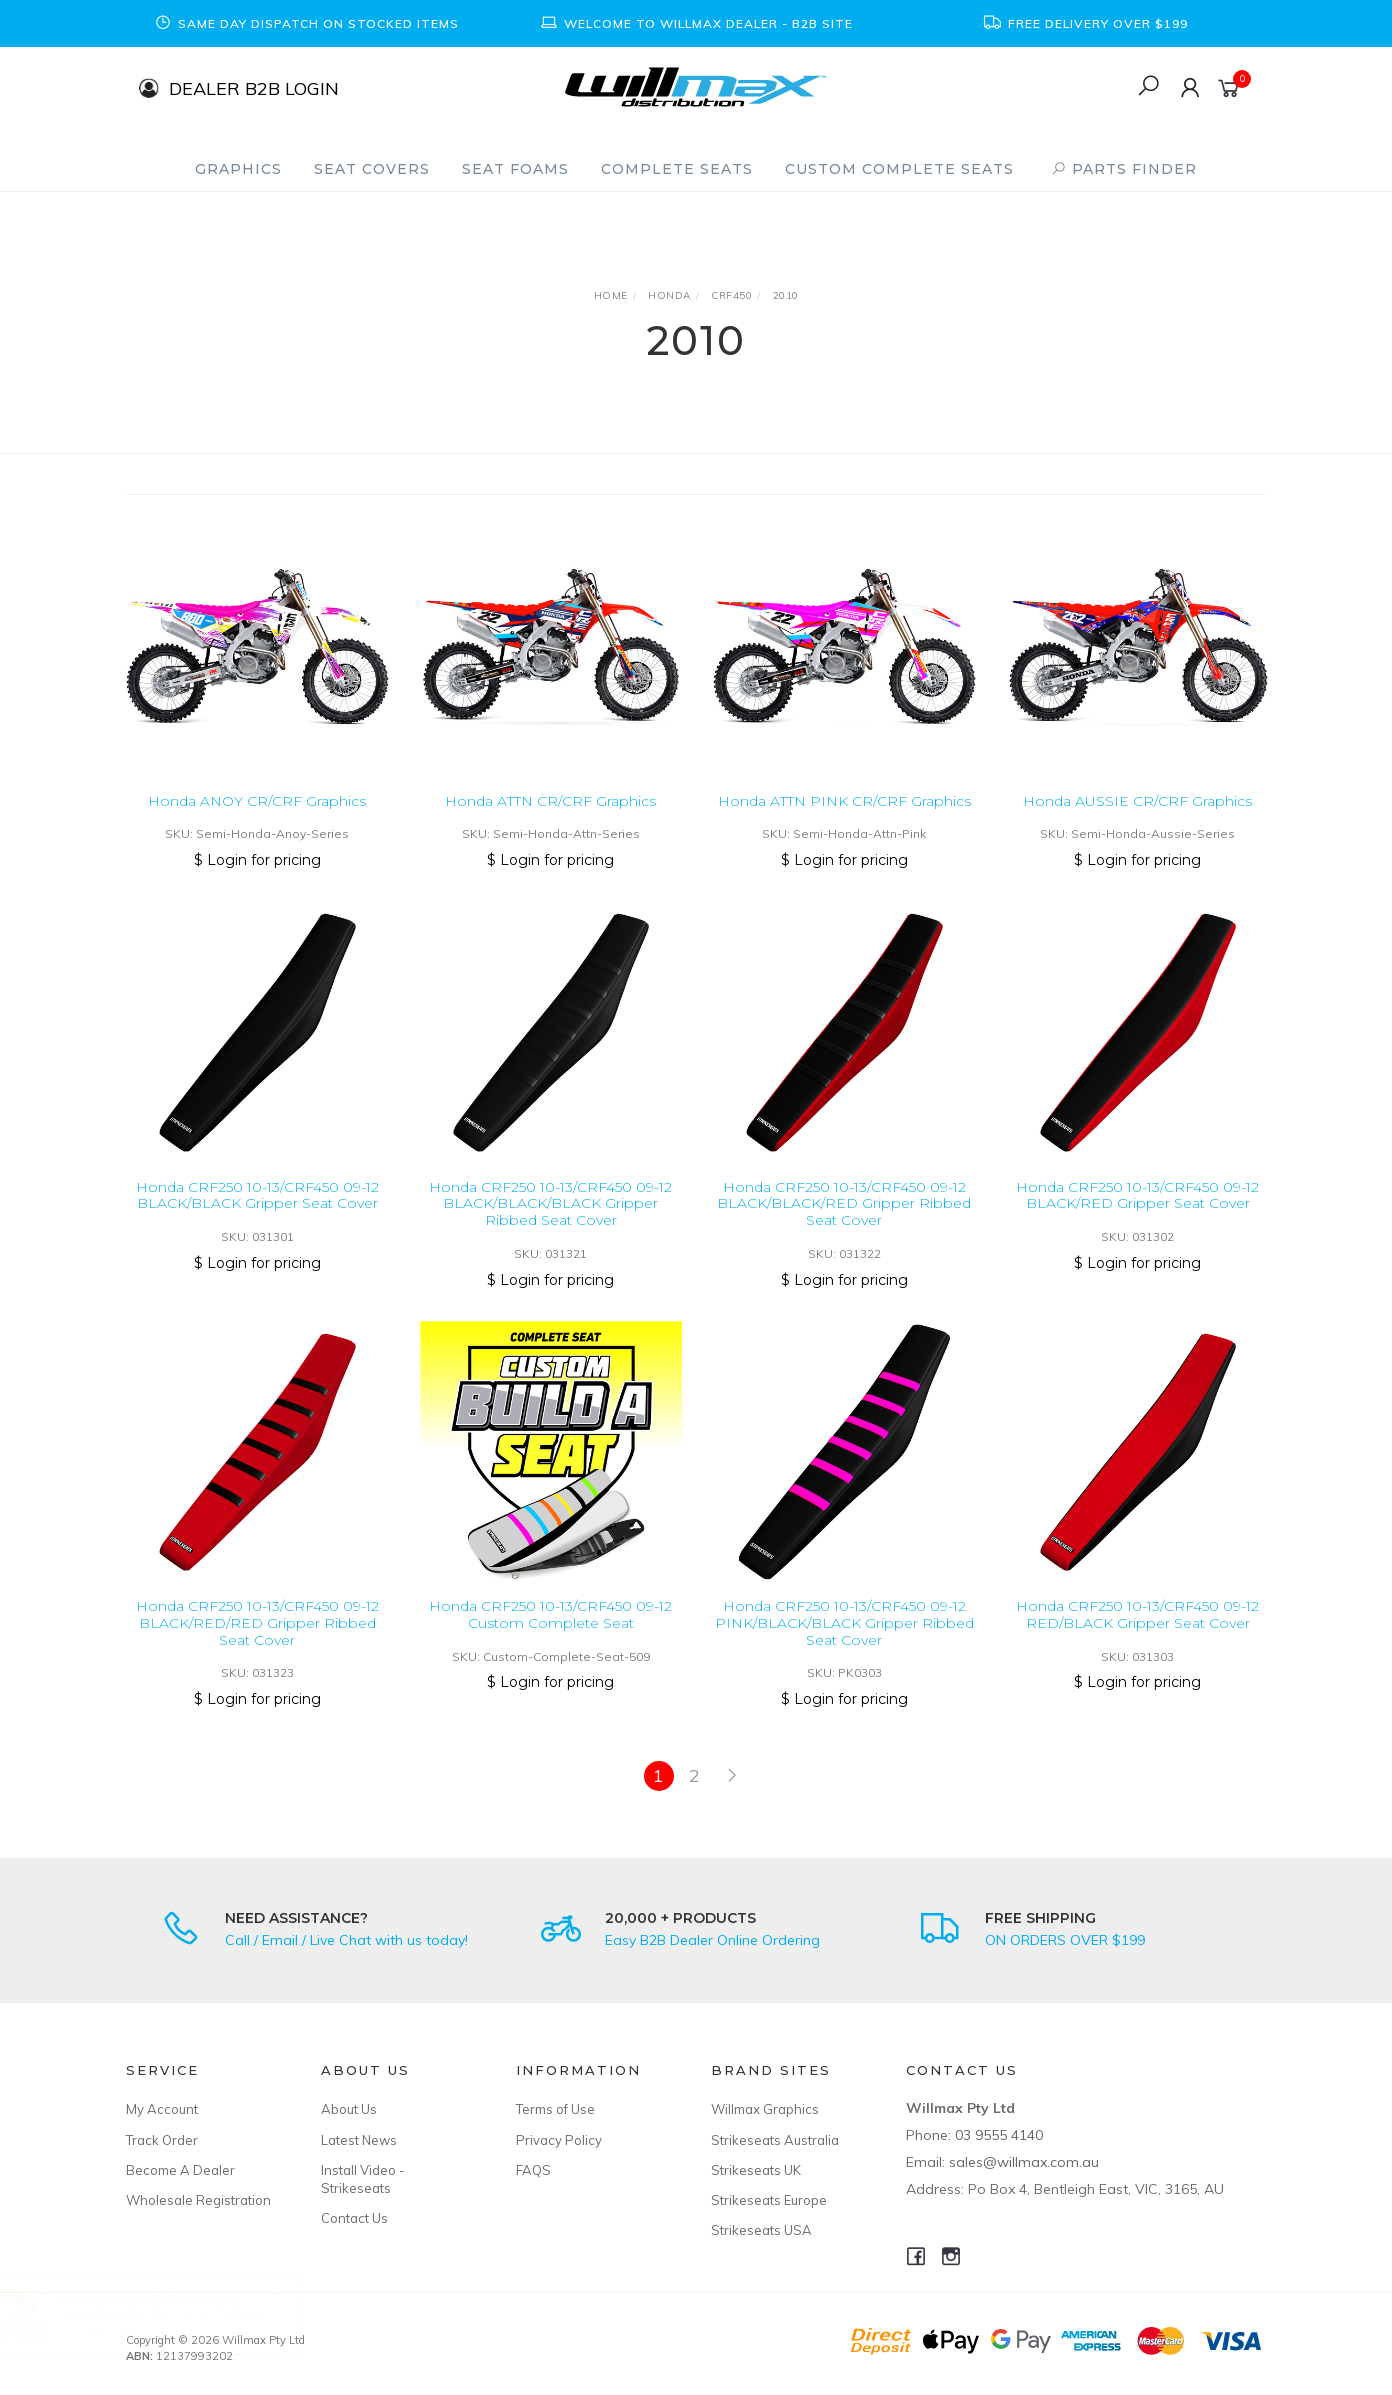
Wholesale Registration (198, 2200)
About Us (349, 2109)
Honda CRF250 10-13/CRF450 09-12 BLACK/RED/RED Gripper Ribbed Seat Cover (257, 1645)
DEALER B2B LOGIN (254, 87)
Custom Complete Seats (899, 169)
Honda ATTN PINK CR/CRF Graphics (844, 801)
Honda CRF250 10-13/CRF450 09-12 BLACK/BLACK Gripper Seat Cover (257, 1217)
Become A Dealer (180, 2170)
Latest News (359, 2140)
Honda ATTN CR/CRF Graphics (550, 801)
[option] (306, 23)
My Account (162, 2109)
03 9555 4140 (999, 2135)
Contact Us (354, 2218)
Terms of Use (555, 2109)
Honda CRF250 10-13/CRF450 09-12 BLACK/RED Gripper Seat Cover (1137, 1217)
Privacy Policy (559, 2140)
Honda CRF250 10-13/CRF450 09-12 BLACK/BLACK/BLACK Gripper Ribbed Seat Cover (550, 1226)
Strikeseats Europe (769, 2200)
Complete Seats (677, 169)
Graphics (238, 169)
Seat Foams (515, 169)
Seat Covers (372, 169)
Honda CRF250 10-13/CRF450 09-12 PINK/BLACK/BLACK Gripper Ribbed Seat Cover (844, 1645)
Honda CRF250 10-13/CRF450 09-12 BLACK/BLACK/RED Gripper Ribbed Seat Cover (844, 1226)
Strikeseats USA (761, 2230)
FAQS (533, 2170)
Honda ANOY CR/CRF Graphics (257, 801)
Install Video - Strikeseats (363, 2179)
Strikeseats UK (756, 2170)
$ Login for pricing (257, 860)
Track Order (162, 2140)
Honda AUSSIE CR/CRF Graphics (1137, 801)
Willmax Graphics (765, 2109)
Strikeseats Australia (775, 2140)
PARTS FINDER (1124, 169)
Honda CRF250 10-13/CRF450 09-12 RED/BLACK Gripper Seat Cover (1137, 1636)
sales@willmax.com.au (1024, 2162)
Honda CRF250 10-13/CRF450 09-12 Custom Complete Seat (550, 1636)
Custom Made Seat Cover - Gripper (181, 2311)
